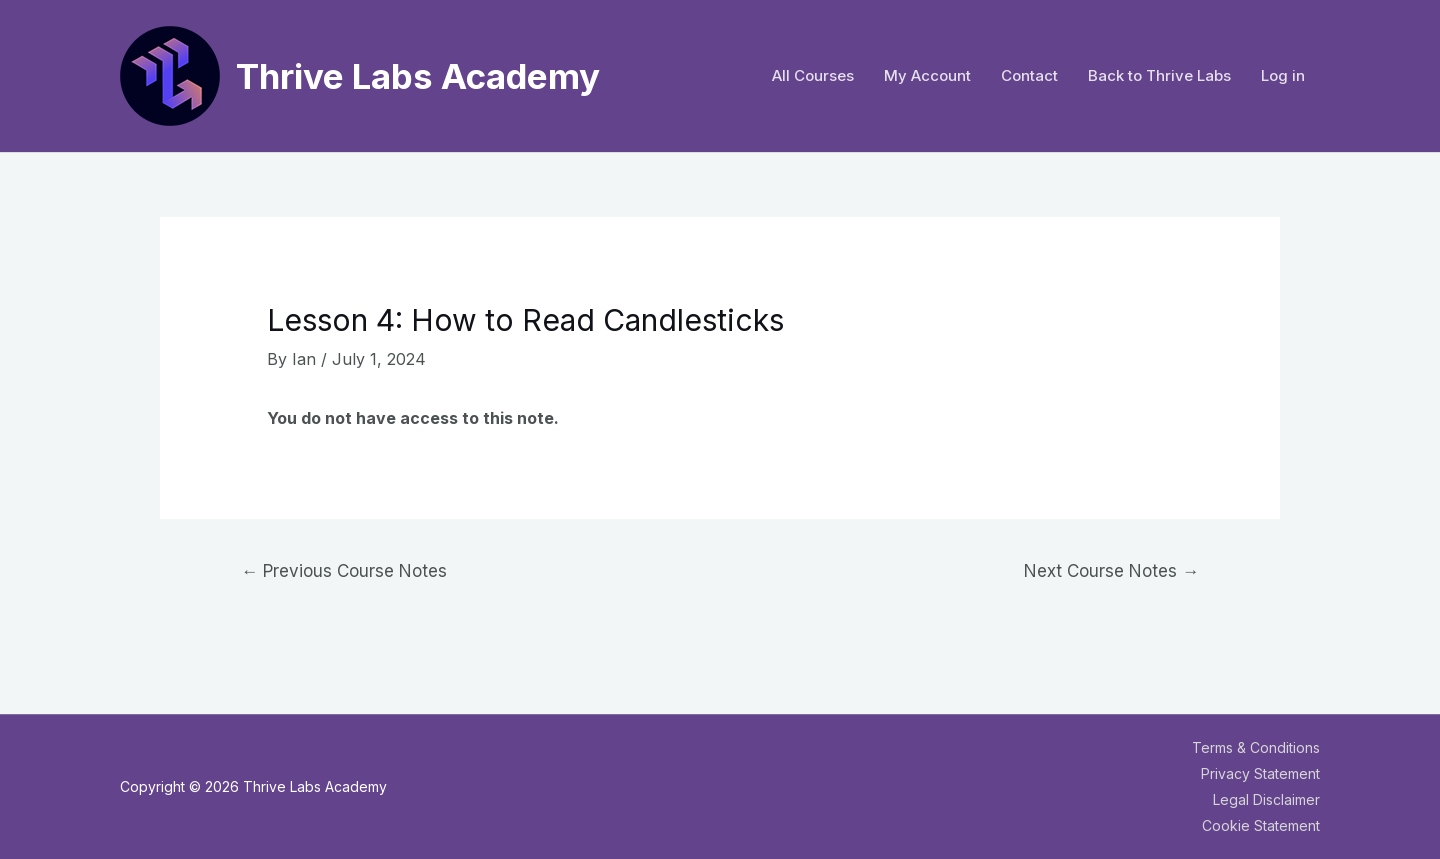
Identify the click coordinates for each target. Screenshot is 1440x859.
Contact (1029, 75)
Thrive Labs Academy (418, 76)
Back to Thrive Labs (1159, 75)
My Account (927, 75)
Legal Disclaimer (1266, 799)
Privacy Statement (1260, 773)
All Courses (813, 75)
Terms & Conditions (1256, 747)
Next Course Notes (1111, 570)
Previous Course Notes (344, 570)
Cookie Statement (1261, 825)
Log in (1283, 75)
